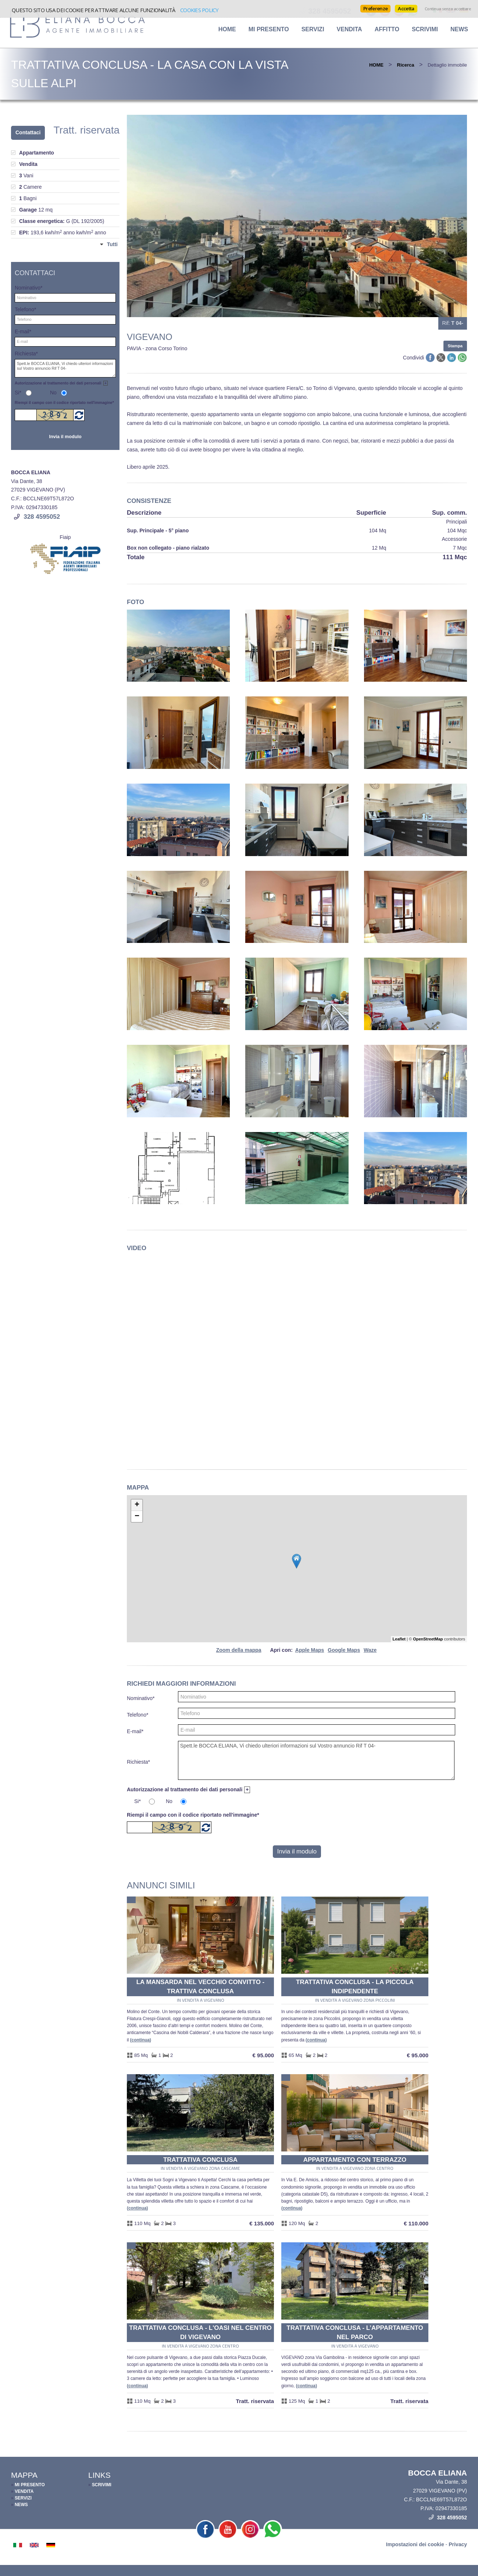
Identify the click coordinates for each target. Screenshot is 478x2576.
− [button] (137, 1516)
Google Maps (344, 1650)
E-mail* (135, 1731)
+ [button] (137, 1505)
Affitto (387, 29)
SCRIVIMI (425, 29)
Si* (137, 1801)
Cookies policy (199, 10)
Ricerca (405, 65)
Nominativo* (140, 1698)
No (169, 1801)
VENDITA (24, 2491)
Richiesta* (138, 1762)
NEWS (459, 29)
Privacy (458, 2544)
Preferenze (375, 8)
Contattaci (27, 132)
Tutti (112, 244)
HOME (227, 29)
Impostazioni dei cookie (415, 2544)
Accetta (406, 8)
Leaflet (399, 1639)
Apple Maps (309, 1650)
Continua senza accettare (448, 8)
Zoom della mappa (238, 1650)
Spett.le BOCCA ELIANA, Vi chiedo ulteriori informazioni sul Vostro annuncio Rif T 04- (316, 1760)
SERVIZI (313, 29)
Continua (141, 2040)
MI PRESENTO (269, 29)
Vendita (349, 29)
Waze (370, 1650)
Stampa (455, 346)
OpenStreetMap (428, 1639)
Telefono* (137, 1715)
